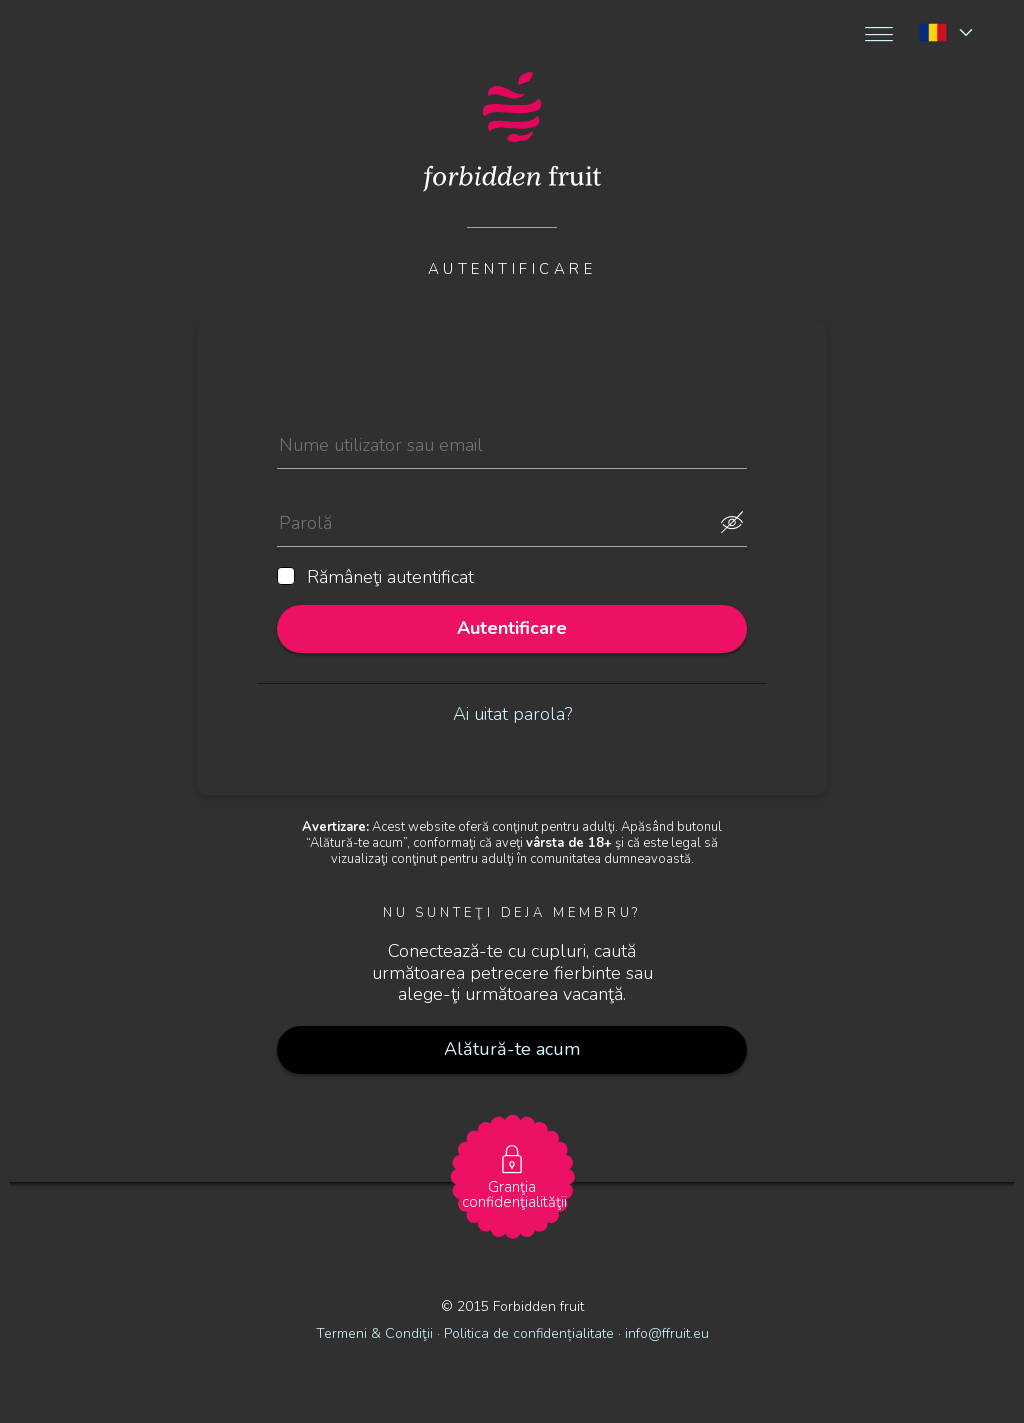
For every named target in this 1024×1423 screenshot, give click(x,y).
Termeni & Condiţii (374, 1333)
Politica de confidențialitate (531, 1333)
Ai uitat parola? (512, 714)
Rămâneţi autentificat (375, 578)
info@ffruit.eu (667, 1333)
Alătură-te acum (512, 1049)
